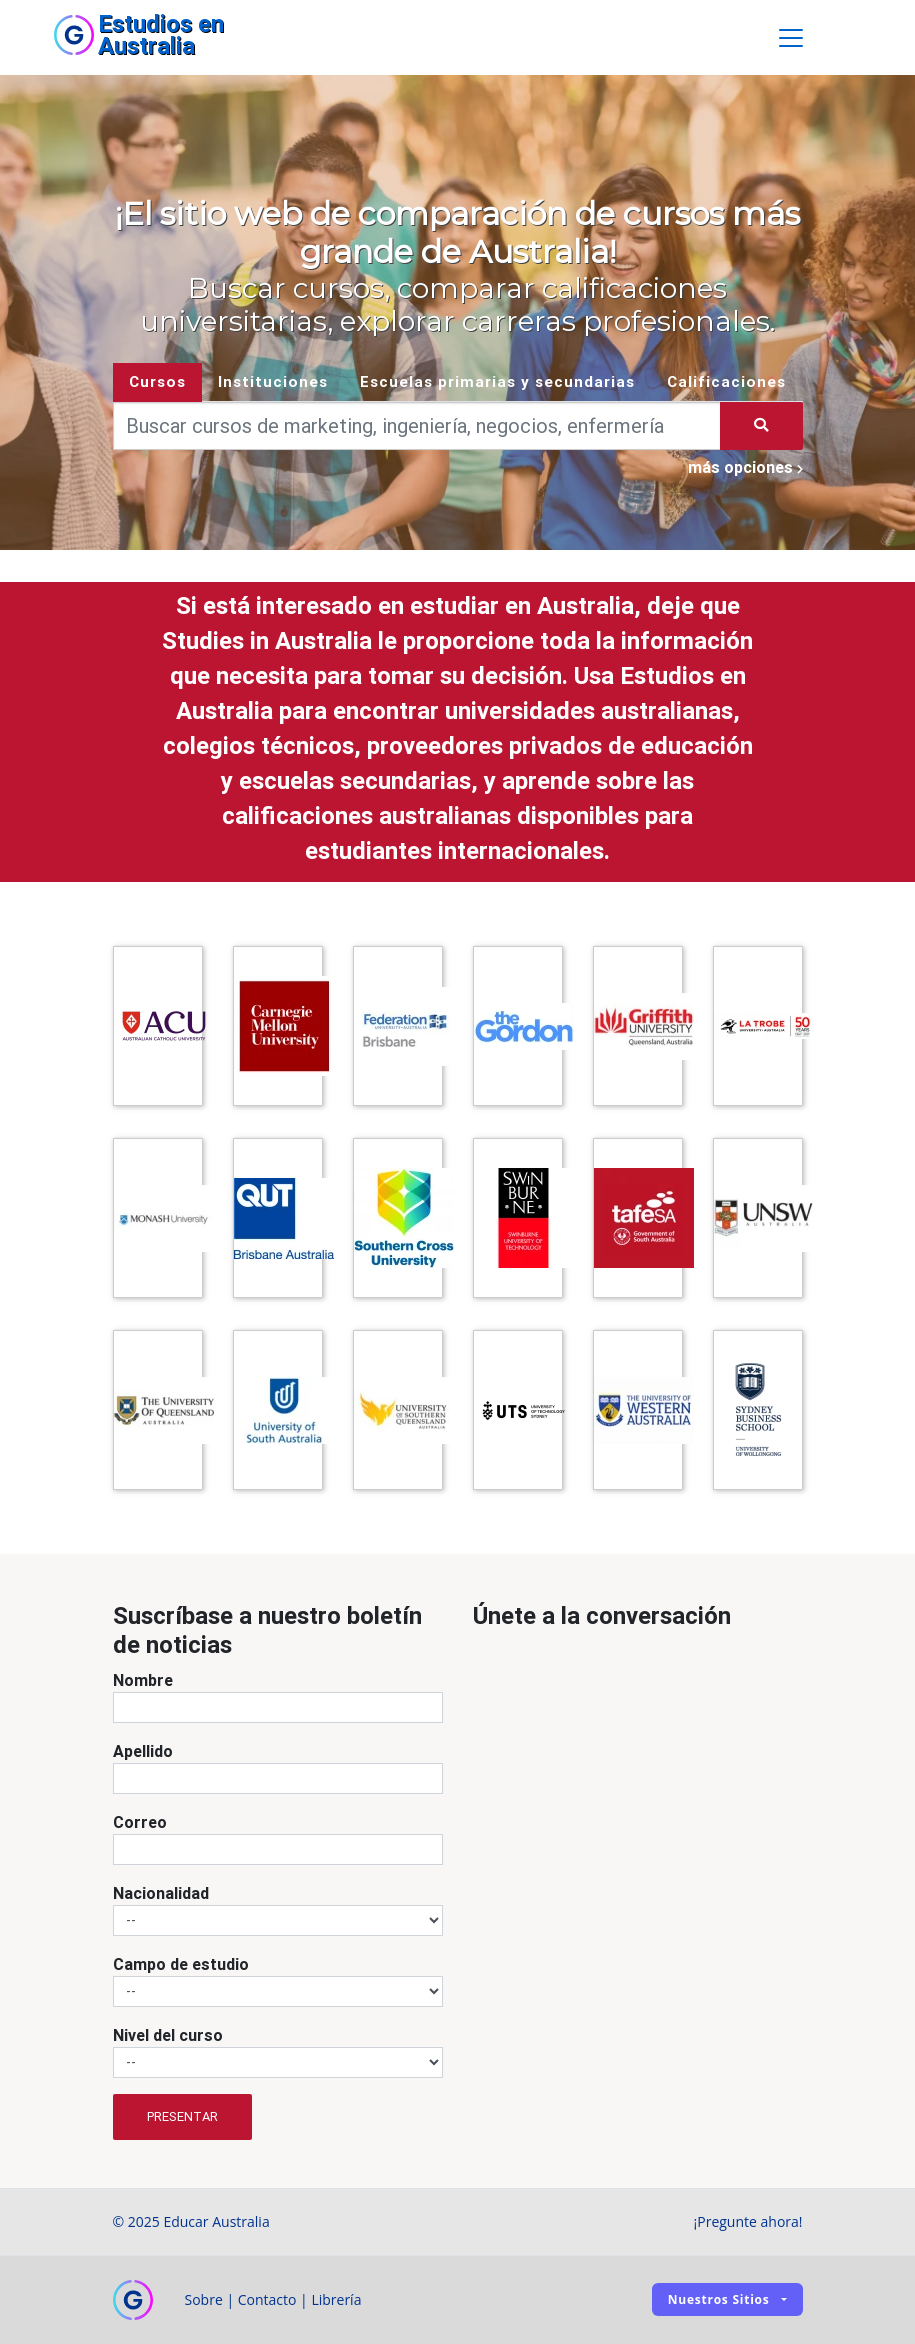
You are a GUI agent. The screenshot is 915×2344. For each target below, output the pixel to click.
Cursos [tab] (157, 381)
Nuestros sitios (719, 2299)
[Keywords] (417, 426)
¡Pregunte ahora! (748, 2221)
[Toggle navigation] (791, 38)
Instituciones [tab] (273, 381)
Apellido (143, 1751)
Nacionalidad (161, 1893)
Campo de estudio (181, 1964)
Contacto (267, 2299)
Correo (140, 1822)
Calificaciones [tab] (726, 381)
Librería (336, 2299)
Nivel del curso (168, 2035)
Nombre (143, 1680)
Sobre (204, 2299)
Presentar (182, 2116)
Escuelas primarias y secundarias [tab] (497, 381)
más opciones (745, 467)
